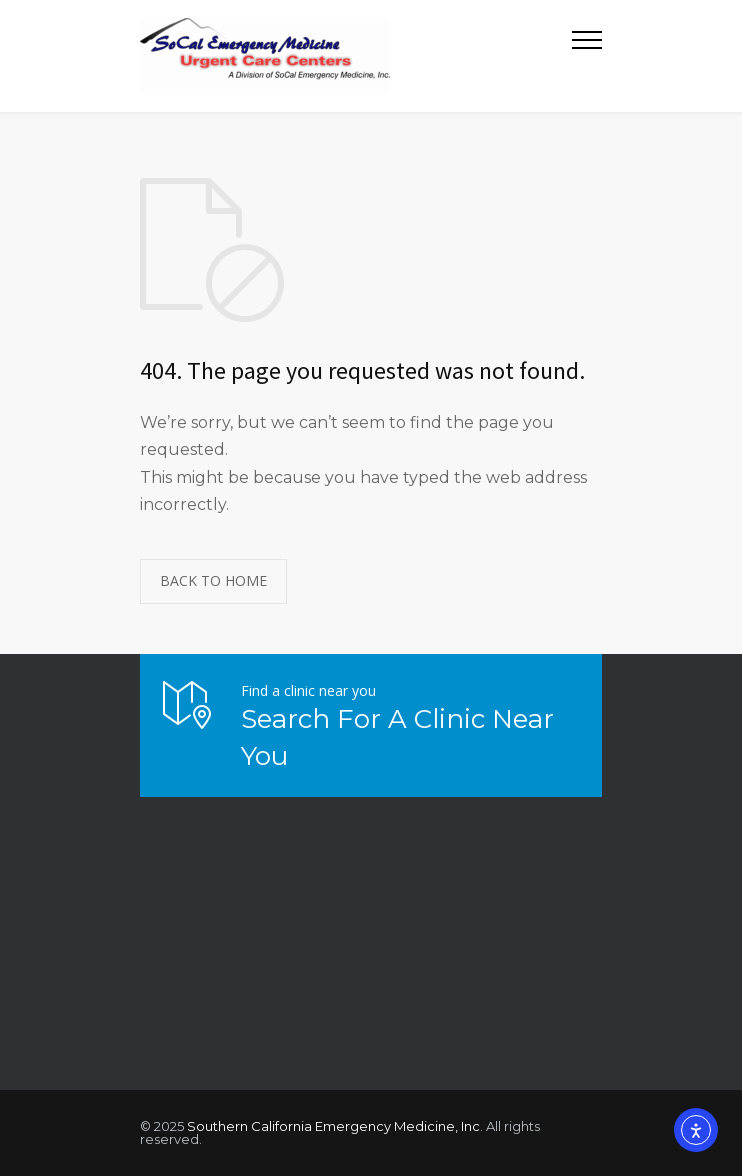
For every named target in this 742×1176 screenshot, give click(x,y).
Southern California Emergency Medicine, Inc (333, 1126)
